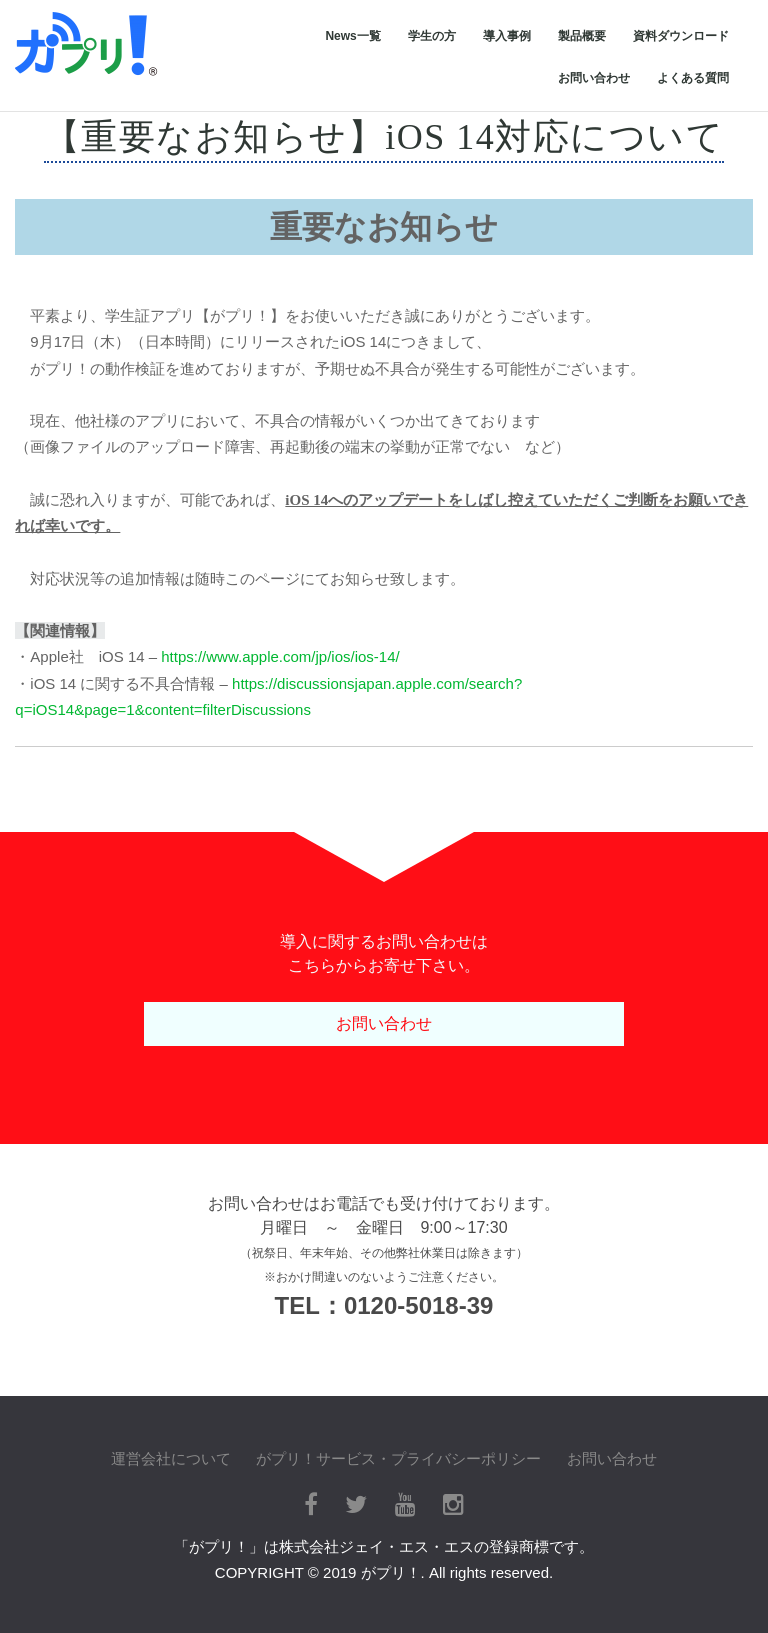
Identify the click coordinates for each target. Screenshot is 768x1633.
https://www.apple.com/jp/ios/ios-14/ (280, 656)
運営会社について (171, 1458)
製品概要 (582, 36)
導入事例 (507, 36)
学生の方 (432, 36)
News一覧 (352, 36)
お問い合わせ (594, 78)
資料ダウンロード (681, 36)
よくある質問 (693, 78)
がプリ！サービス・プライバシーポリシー (398, 1458)
